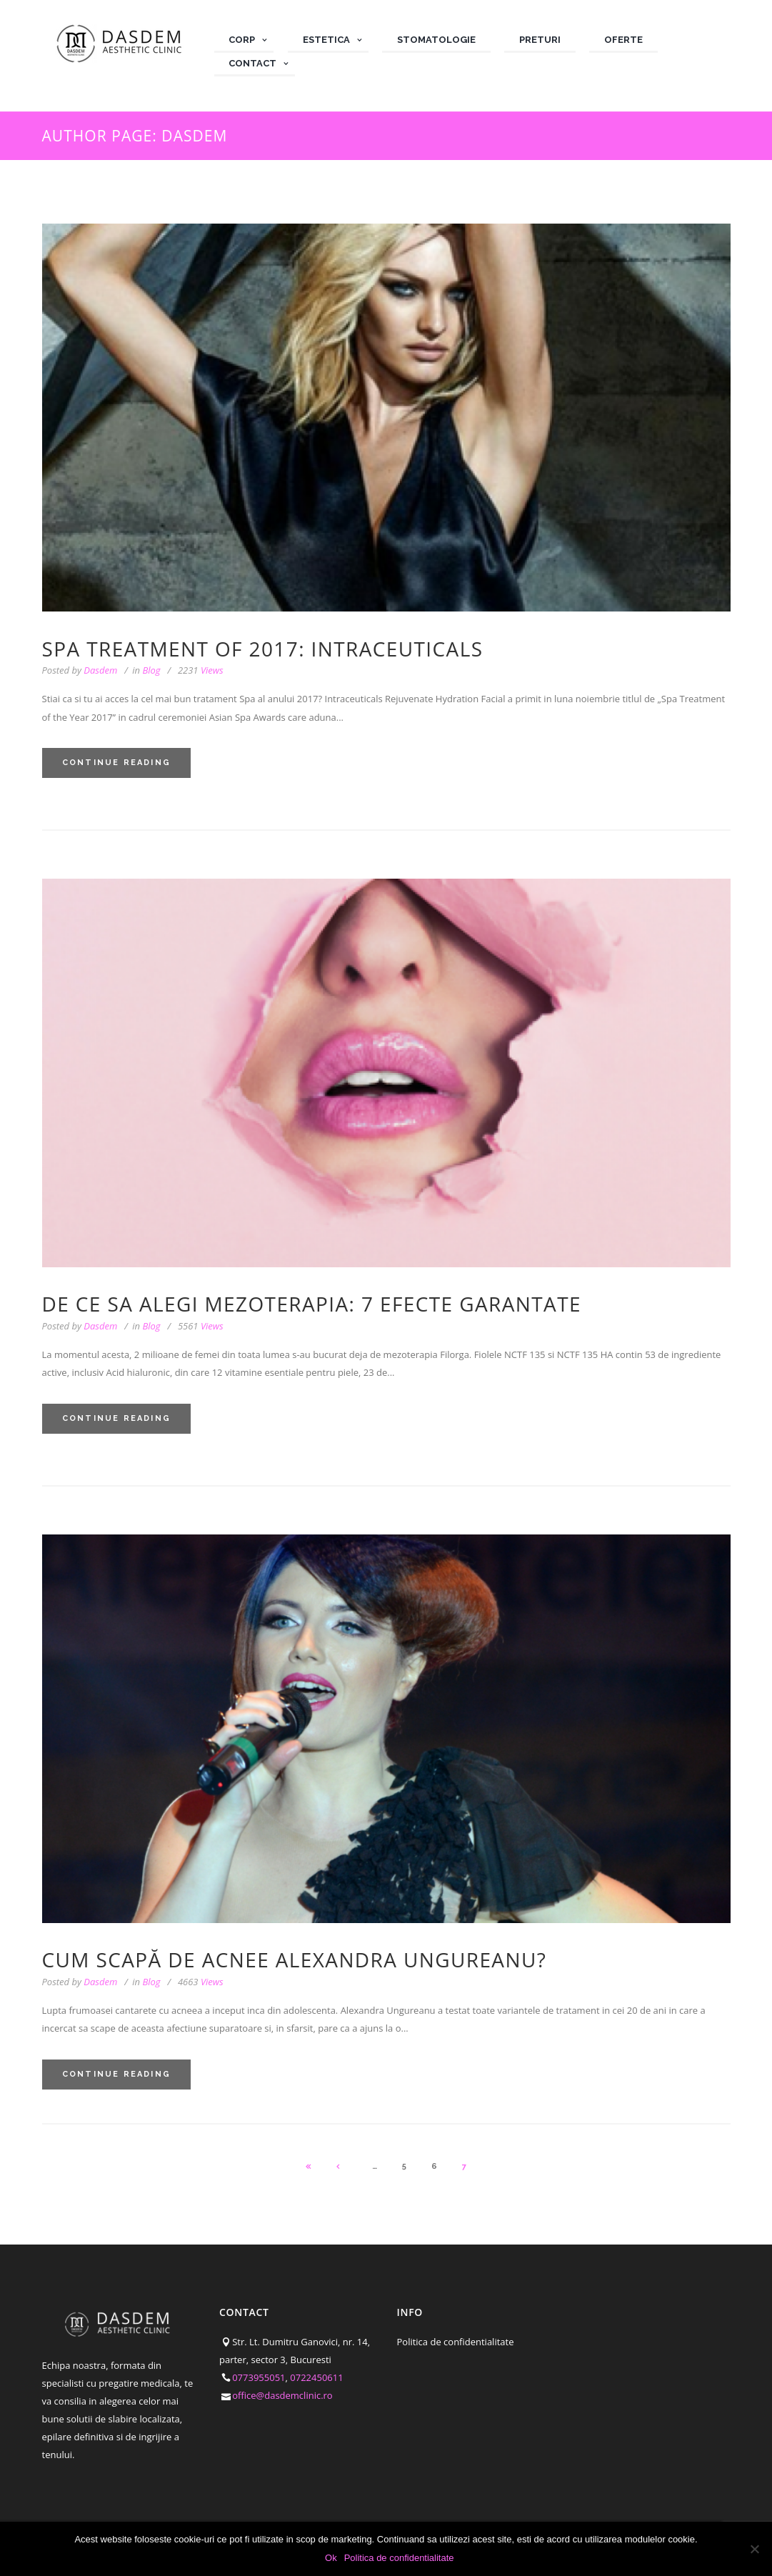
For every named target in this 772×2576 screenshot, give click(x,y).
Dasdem (100, 670)
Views (201, 670)
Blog (151, 670)
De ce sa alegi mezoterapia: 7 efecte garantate (311, 1303)
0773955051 (258, 2377)
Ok (331, 2557)
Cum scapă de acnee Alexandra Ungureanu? (294, 1959)
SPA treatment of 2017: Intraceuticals (262, 648)
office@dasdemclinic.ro (282, 2395)
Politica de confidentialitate (455, 2341)
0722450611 (316, 2377)
